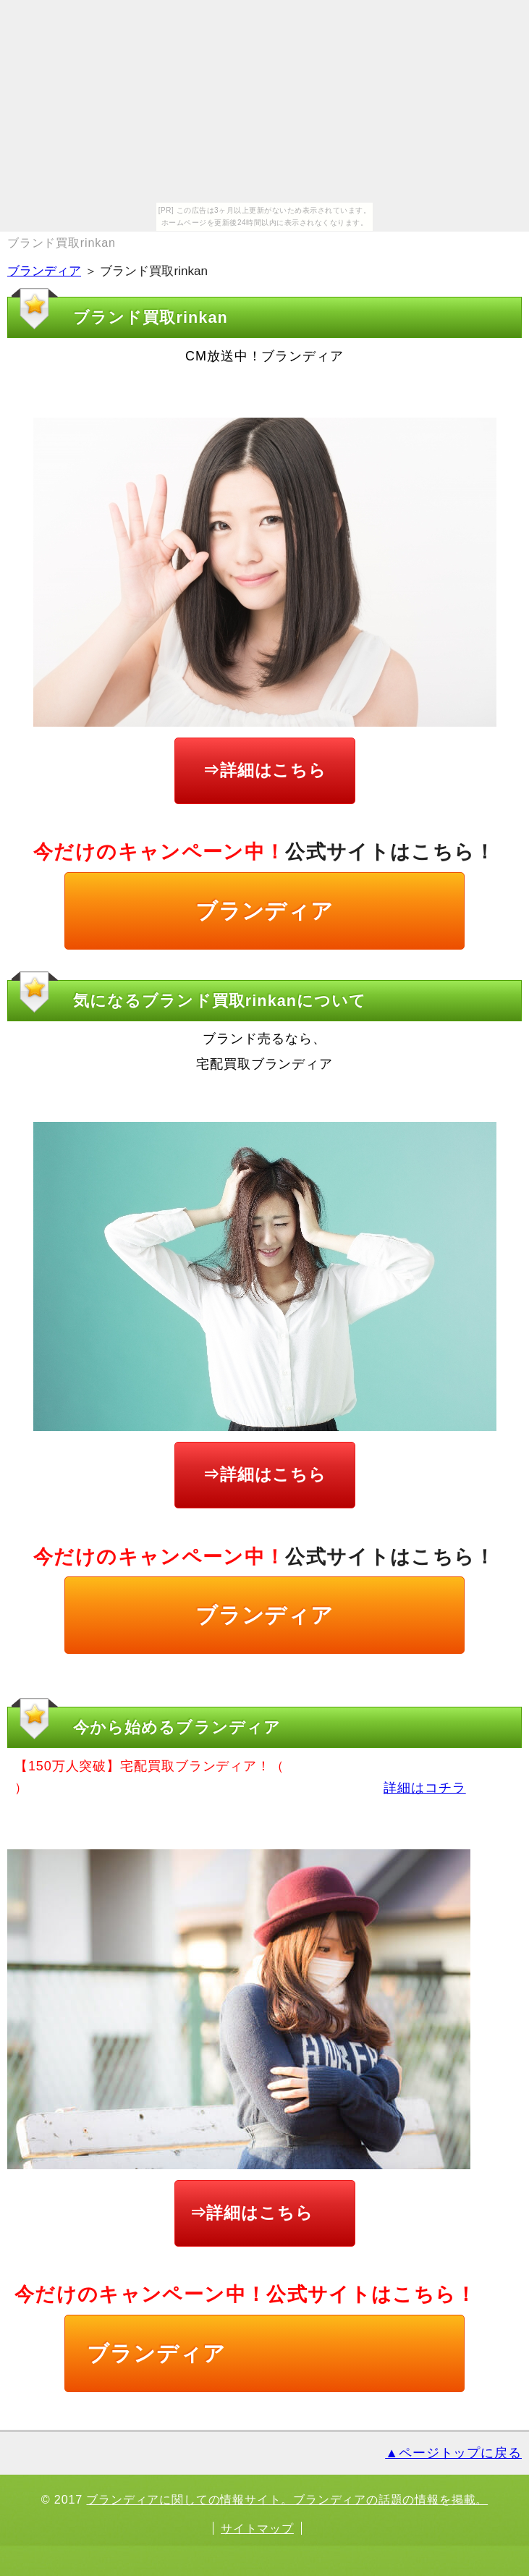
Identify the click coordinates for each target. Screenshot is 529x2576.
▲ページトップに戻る (453, 2453)
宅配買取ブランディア (264, 1064)
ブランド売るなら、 (264, 1038)
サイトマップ (257, 2528)
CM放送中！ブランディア (264, 356)
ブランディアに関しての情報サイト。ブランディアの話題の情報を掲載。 (287, 2499)
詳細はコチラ (424, 1788)
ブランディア (44, 271)
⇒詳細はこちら (264, 770)
